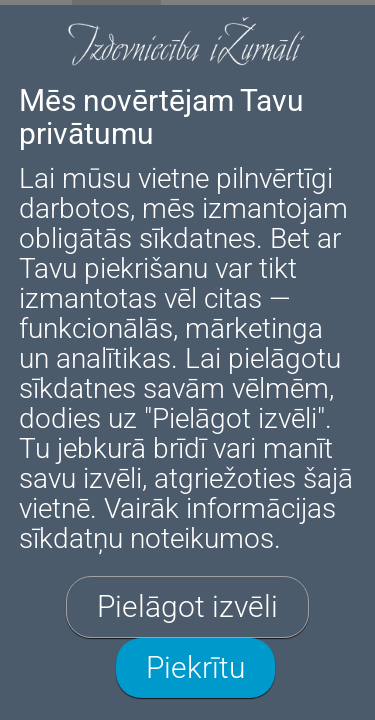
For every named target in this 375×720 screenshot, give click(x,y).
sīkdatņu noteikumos (146, 538)
